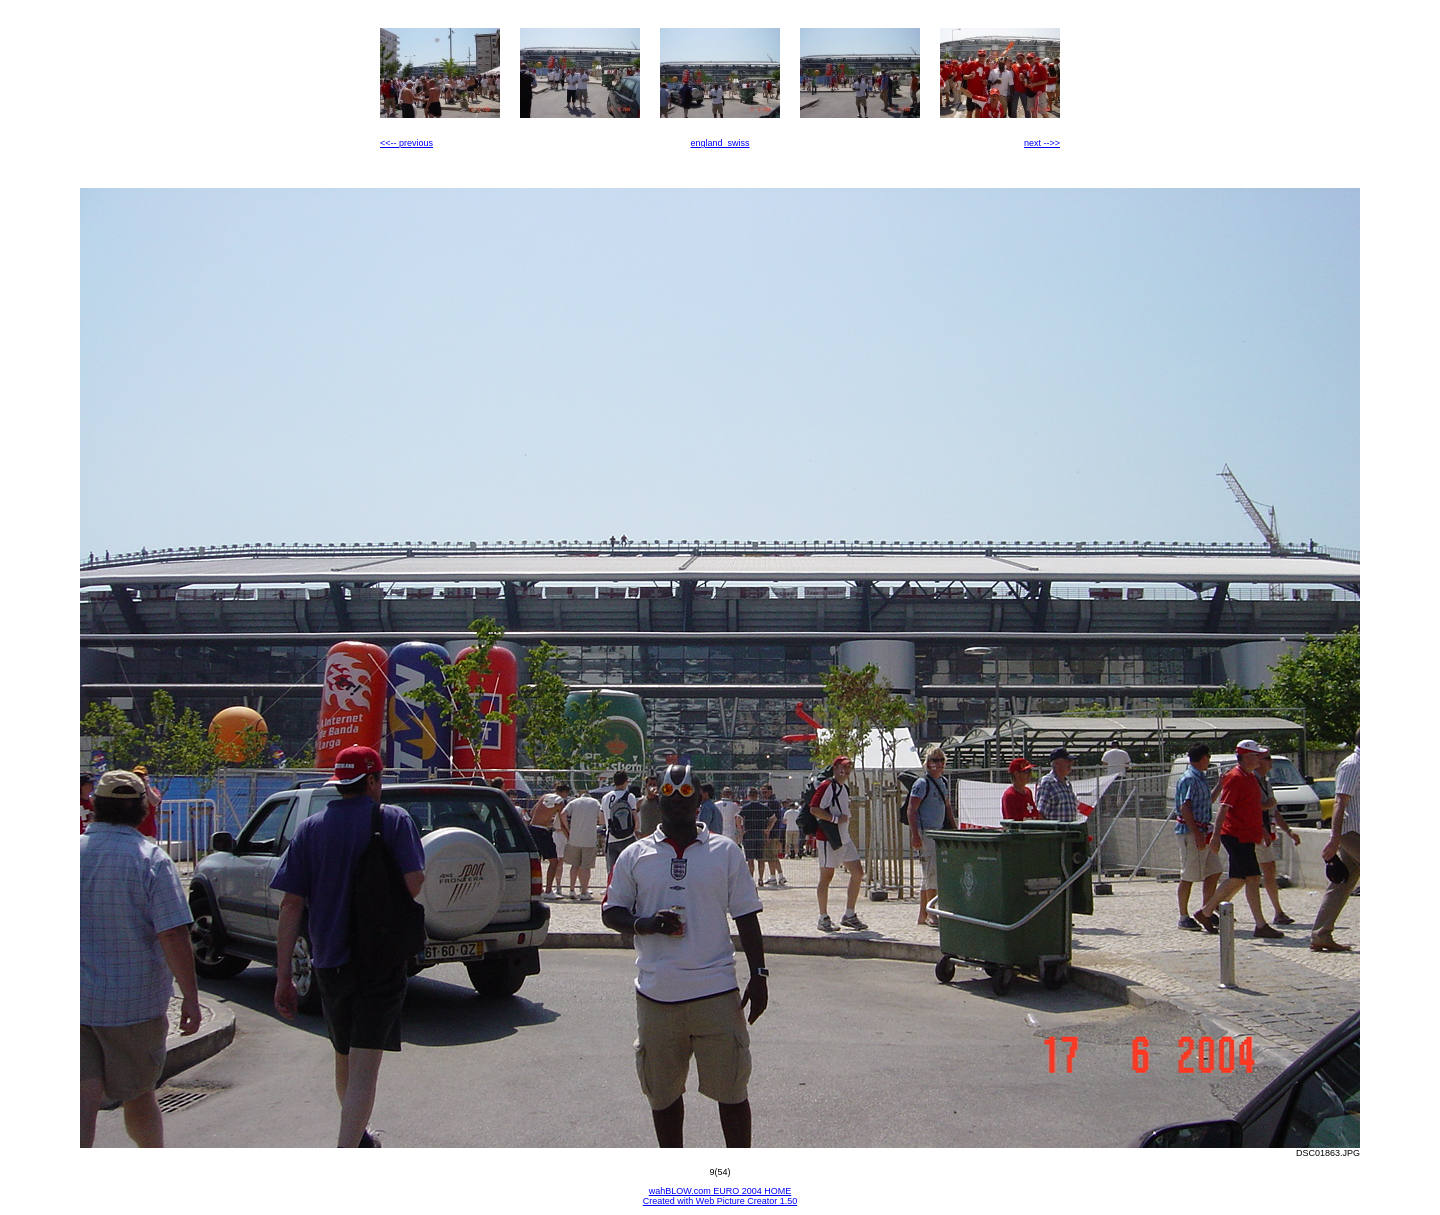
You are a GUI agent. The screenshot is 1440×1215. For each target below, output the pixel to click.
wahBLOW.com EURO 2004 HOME (720, 1191)
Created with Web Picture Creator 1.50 (720, 1201)
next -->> (1042, 143)
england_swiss (719, 143)
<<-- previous (406, 143)
